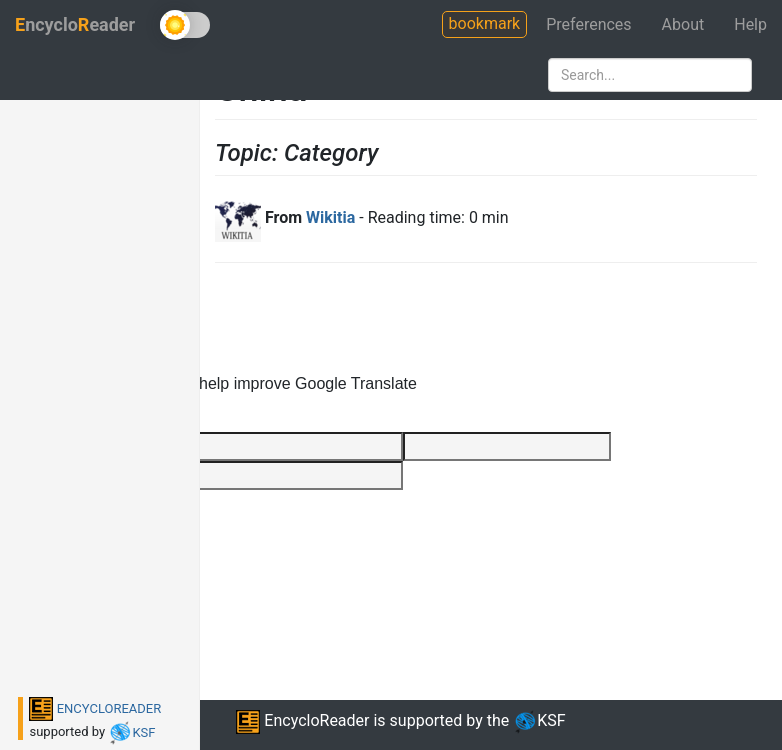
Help (750, 24)
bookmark (485, 23)
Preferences (588, 24)
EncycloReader (302, 720)
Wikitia (330, 217)
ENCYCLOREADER (95, 708)
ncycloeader (75, 24)
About (683, 24)
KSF (131, 732)
